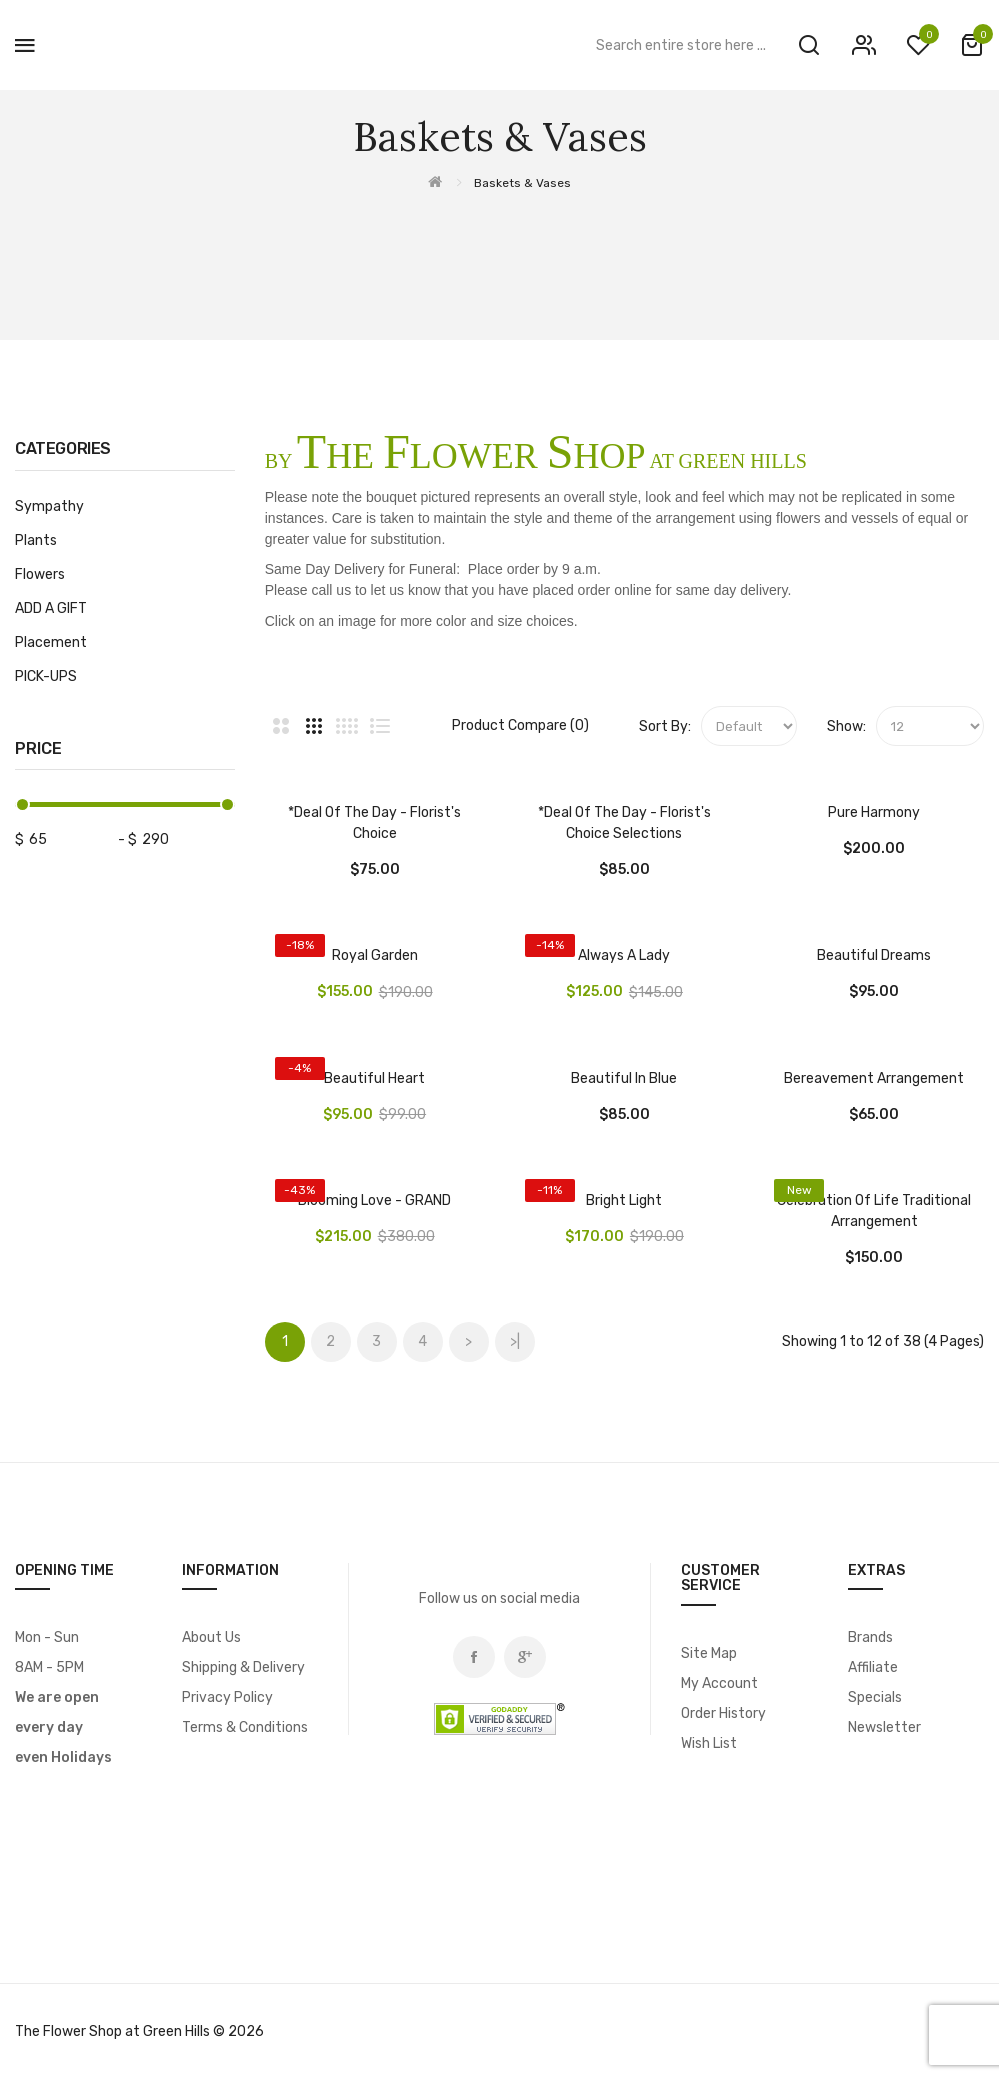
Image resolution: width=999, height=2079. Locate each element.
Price (38, 748)
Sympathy (49, 506)
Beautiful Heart (374, 1078)
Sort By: (665, 726)
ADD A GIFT (51, 608)
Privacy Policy (227, 1697)
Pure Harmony (874, 812)
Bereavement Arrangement (874, 1078)
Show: (846, 726)
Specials (875, 1697)
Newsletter (884, 1727)
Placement (51, 642)
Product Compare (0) (520, 725)
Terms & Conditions (245, 1727)
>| (515, 1341)
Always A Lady (624, 955)
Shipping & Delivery (243, 1667)
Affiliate (873, 1667)
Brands (870, 1637)
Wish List (709, 1743)
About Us (211, 1637)
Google (525, 1657)
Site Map (709, 1653)
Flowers (40, 574)
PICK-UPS (46, 676)
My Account (719, 1683)
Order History (723, 1713)
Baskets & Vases (522, 183)
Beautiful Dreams (874, 955)
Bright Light (624, 1200)
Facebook (474, 1657)
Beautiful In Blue (624, 1078)
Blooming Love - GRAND (374, 1200)
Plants (36, 540)
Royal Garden (375, 955)
